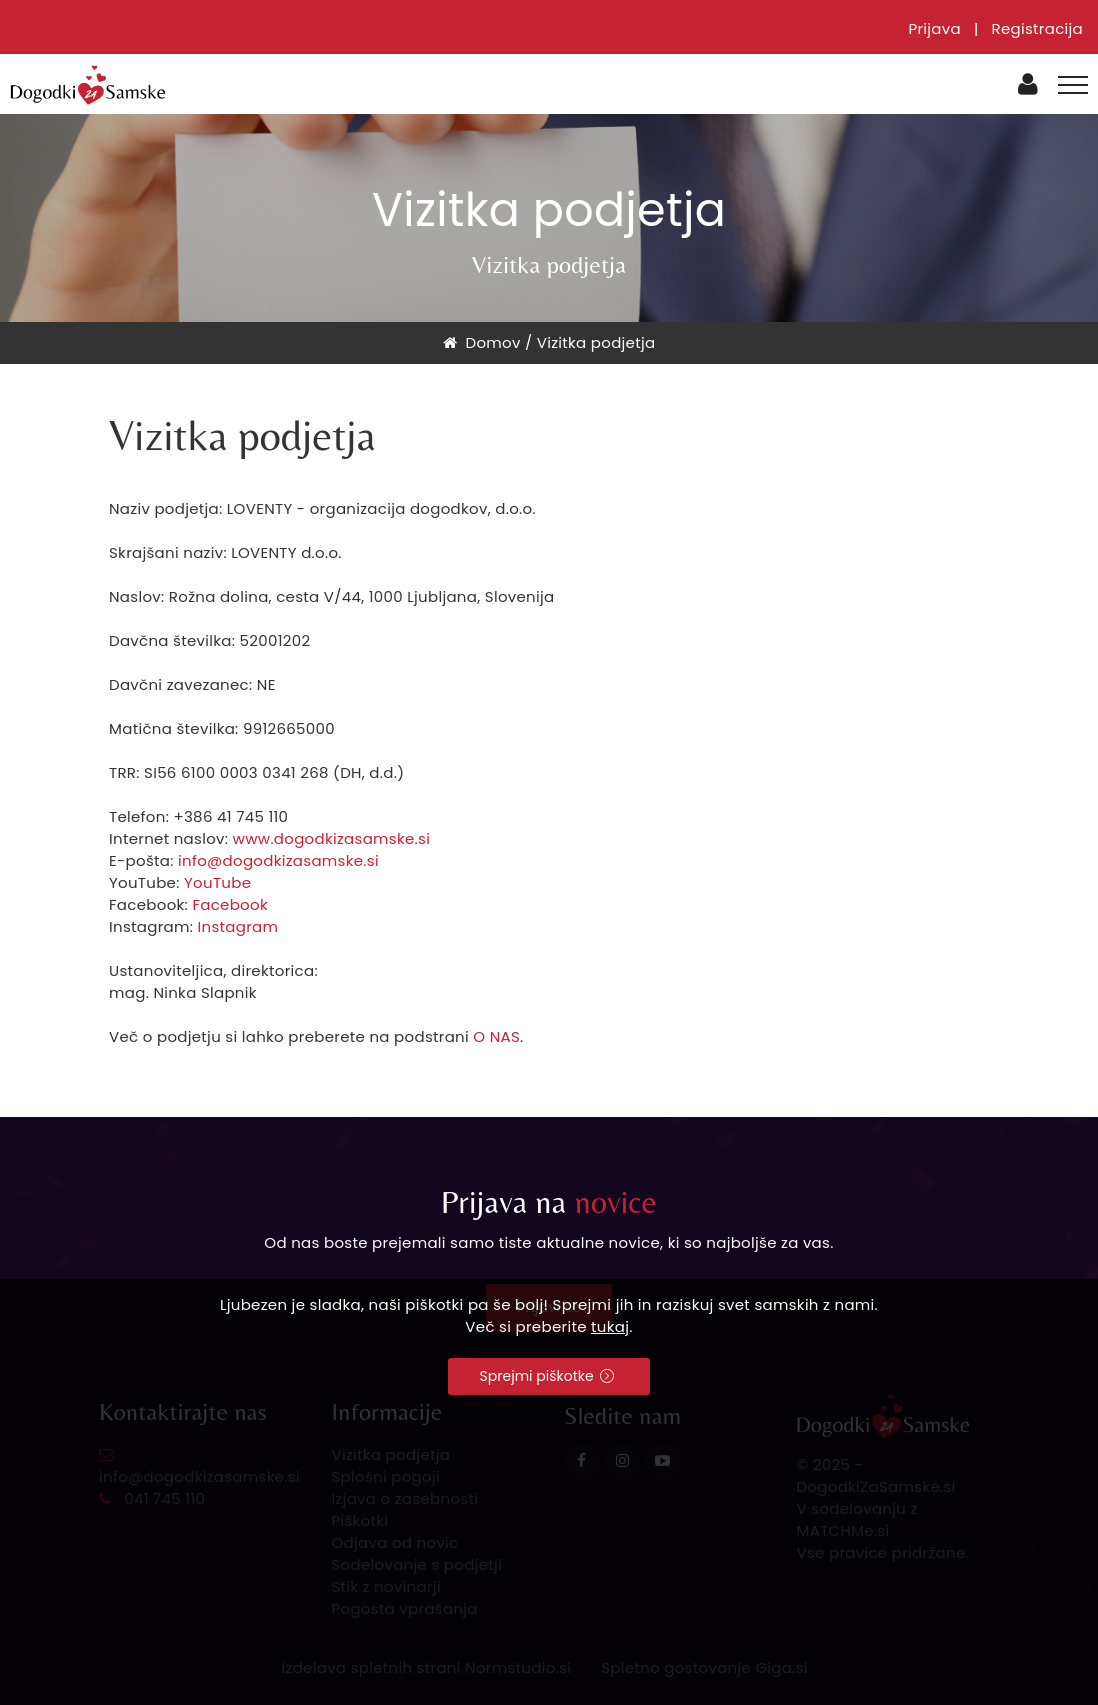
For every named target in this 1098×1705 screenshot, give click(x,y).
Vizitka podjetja (596, 342)
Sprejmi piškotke (547, 1376)
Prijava (934, 28)
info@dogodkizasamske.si (278, 860)
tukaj (610, 1326)
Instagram (238, 926)
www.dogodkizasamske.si (332, 838)
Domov (482, 342)
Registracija (1037, 28)
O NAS (496, 1036)
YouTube (217, 882)
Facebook (230, 904)
